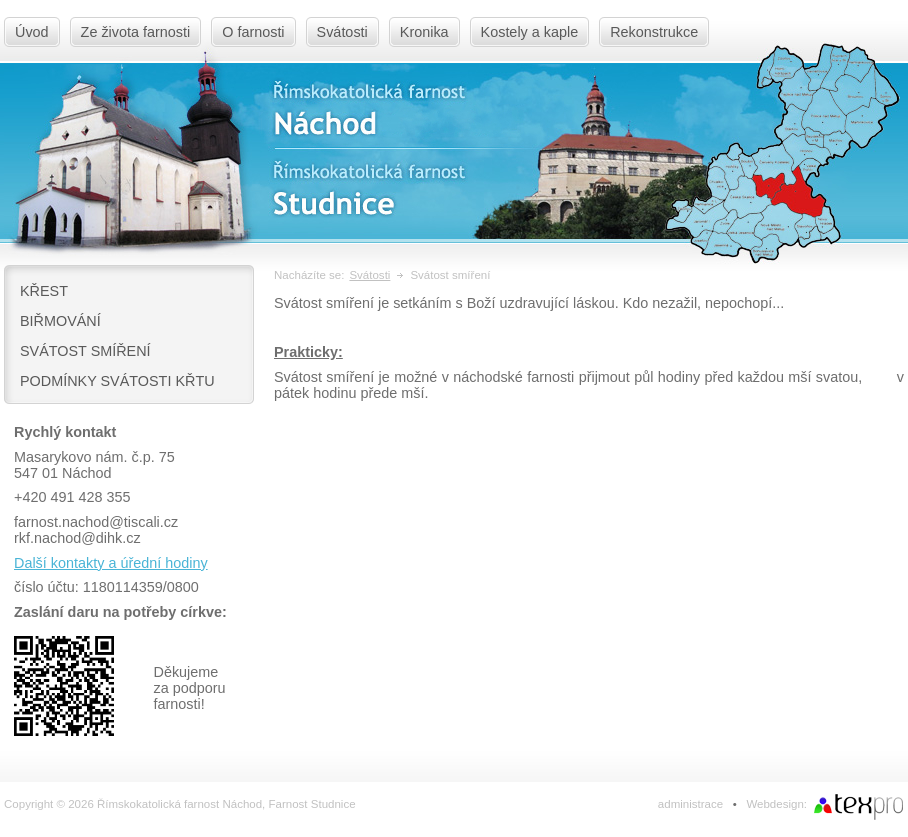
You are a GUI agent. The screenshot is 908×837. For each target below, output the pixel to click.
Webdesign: (776, 804)
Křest (44, 291)
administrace (690, 804)
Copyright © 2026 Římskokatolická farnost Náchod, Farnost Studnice (180, 804)
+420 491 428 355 (72, 497)
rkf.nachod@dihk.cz (77, 538)
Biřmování (60, 321)
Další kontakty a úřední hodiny (111, 563)
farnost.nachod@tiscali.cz (96, 522)
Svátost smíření (85, 351)
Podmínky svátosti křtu (117, 381)
